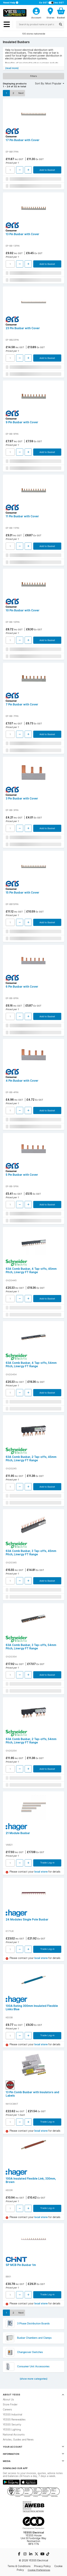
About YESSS (33, 2394)
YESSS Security (12, 2424)
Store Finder (10, 2404)
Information (33, 2453)
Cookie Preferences (39, 2569)
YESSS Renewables (14, 2419)
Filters (33, 76)
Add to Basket (47, 169)
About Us (8, 2399)
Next (21, 93)
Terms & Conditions (19, 2566)
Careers (7, 2409)
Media (33, 2461)
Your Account (33, 2446)
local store (41, 1871)
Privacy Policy (42, 2566)
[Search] (60, 24)
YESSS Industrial (12, 2414)
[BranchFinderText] (50, 12)
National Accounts (14, 2434)
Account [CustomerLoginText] (36, 17)
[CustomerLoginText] (36, 10)
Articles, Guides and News (18, 2439)
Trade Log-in (47, 1862)
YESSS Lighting (12, 2429)
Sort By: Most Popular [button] (48, 83)
